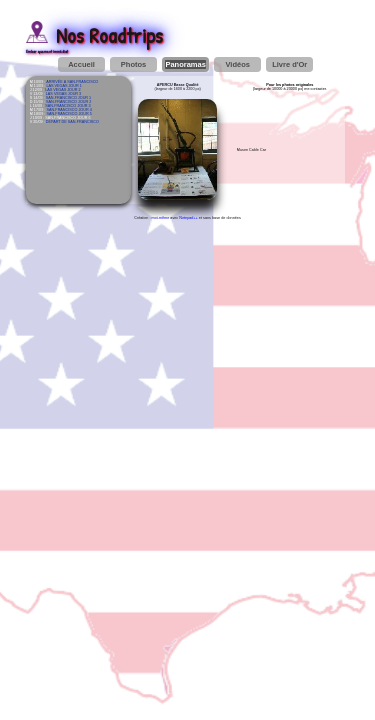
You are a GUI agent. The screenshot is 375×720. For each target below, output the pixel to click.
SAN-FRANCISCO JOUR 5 (68, 114)
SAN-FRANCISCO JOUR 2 (68, 102)
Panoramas (185, 64)
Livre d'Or (289, 64)
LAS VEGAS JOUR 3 (63, 94)
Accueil (81, 64)
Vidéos (237, 64)
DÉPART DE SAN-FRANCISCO (72, 122)
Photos (133, 64)
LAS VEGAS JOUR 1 (63, 86)
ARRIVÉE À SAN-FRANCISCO (72, 82)
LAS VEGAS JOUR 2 (62, 90)
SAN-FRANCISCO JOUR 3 (67, 106)
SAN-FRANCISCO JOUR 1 (68, 98)
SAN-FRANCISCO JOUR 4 (68, 110)
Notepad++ (188, 218)
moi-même (161, 218)
